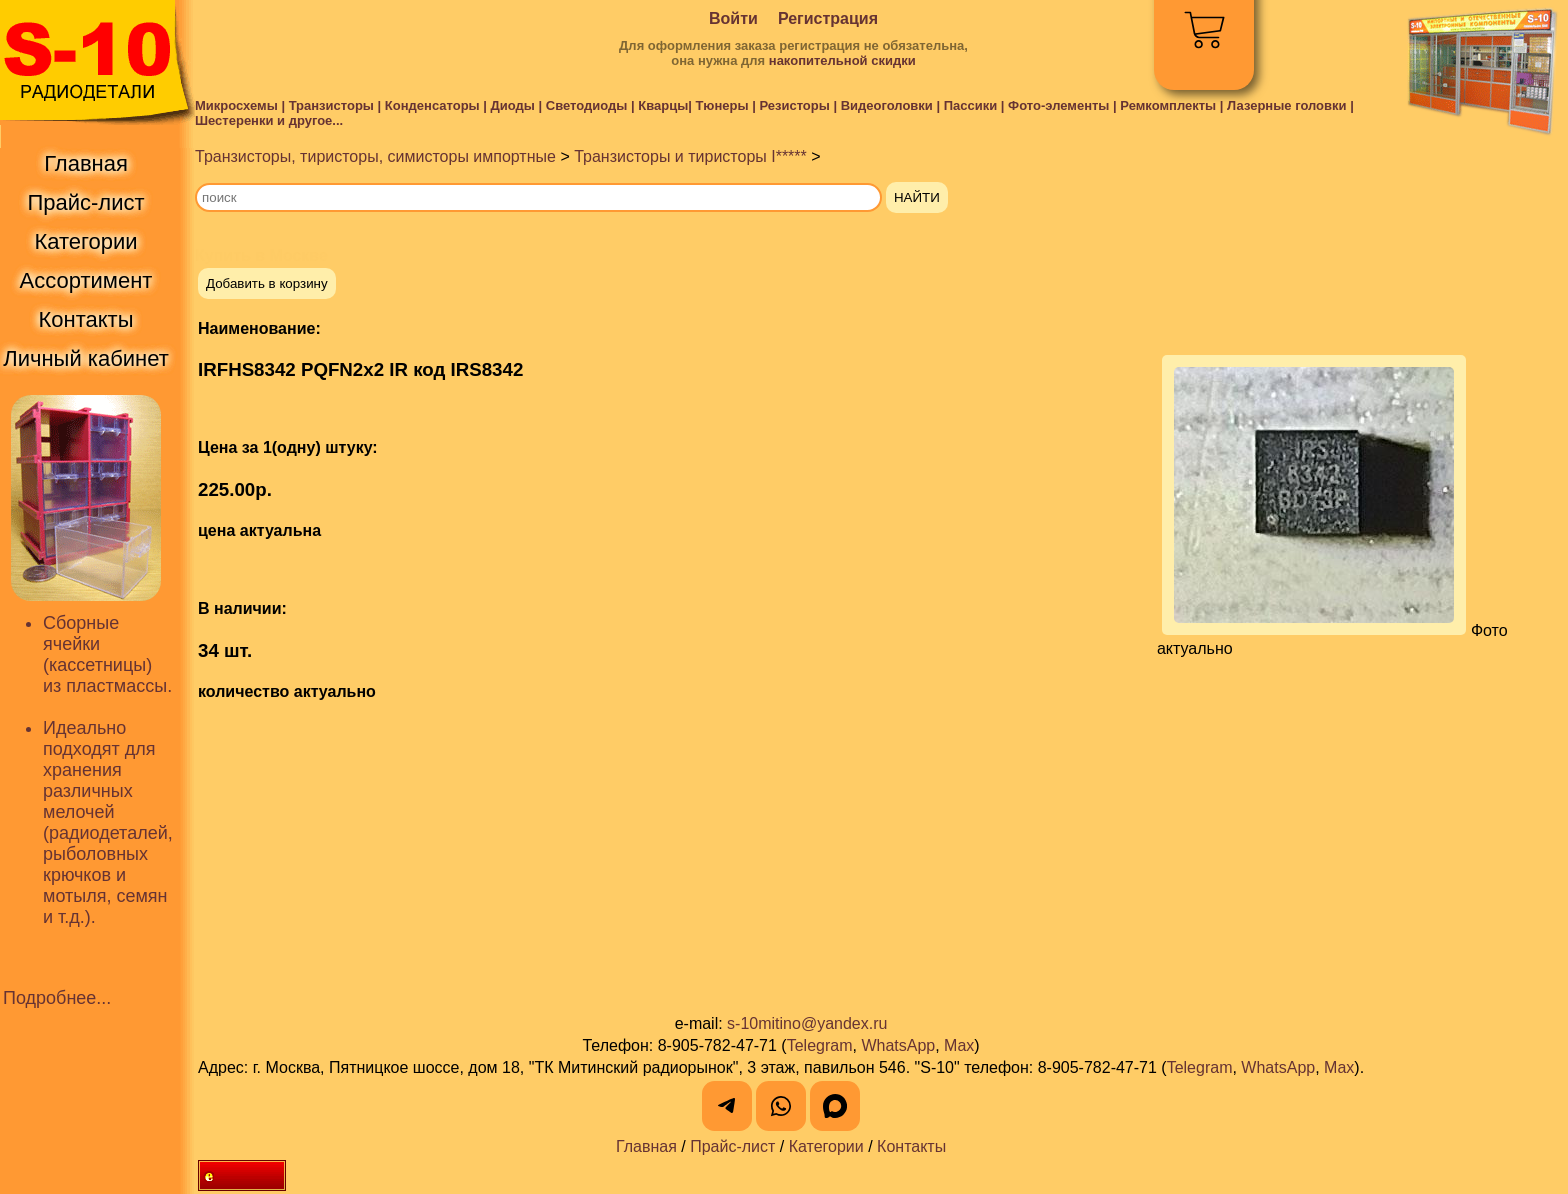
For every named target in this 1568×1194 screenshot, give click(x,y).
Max (959, 1045)
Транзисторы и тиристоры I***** (690, 156)
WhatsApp (898, 1045)
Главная (646, 1146)
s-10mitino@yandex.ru (807, 1023)
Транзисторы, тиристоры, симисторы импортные (375, 156)
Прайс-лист (732, 1146)
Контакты (911, 1146)
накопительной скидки (842, 60)
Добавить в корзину (267, 283)
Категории (826, 1146)
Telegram (820, 1045)
